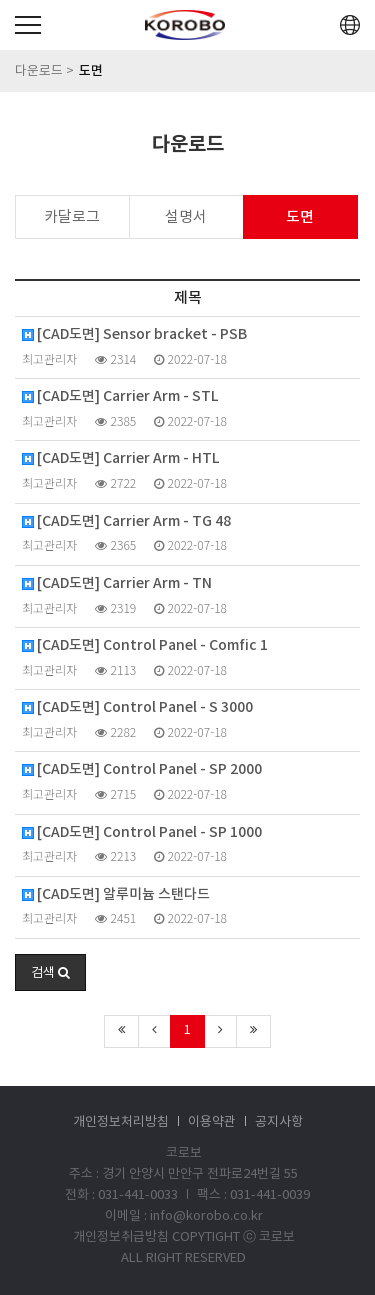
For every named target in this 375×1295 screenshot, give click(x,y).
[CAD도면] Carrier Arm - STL (120, 397)
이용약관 (212, 1122)
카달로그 (72, 217)
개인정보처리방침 (121, 1122)
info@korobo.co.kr (206, 1216)
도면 (300, 217)
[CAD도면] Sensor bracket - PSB (134, 335)
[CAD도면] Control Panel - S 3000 (137, 708)
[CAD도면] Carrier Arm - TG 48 (126, 522)
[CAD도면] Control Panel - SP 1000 (142, 833)
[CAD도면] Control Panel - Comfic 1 (145, 646)
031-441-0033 (138, 1195)
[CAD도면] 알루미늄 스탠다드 (116, 895)
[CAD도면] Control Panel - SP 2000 (142, 770)
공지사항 (279, 1122)
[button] (50, 973)
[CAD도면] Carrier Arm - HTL (120, 459)
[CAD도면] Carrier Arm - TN (117, 584)
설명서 (186, 217)
